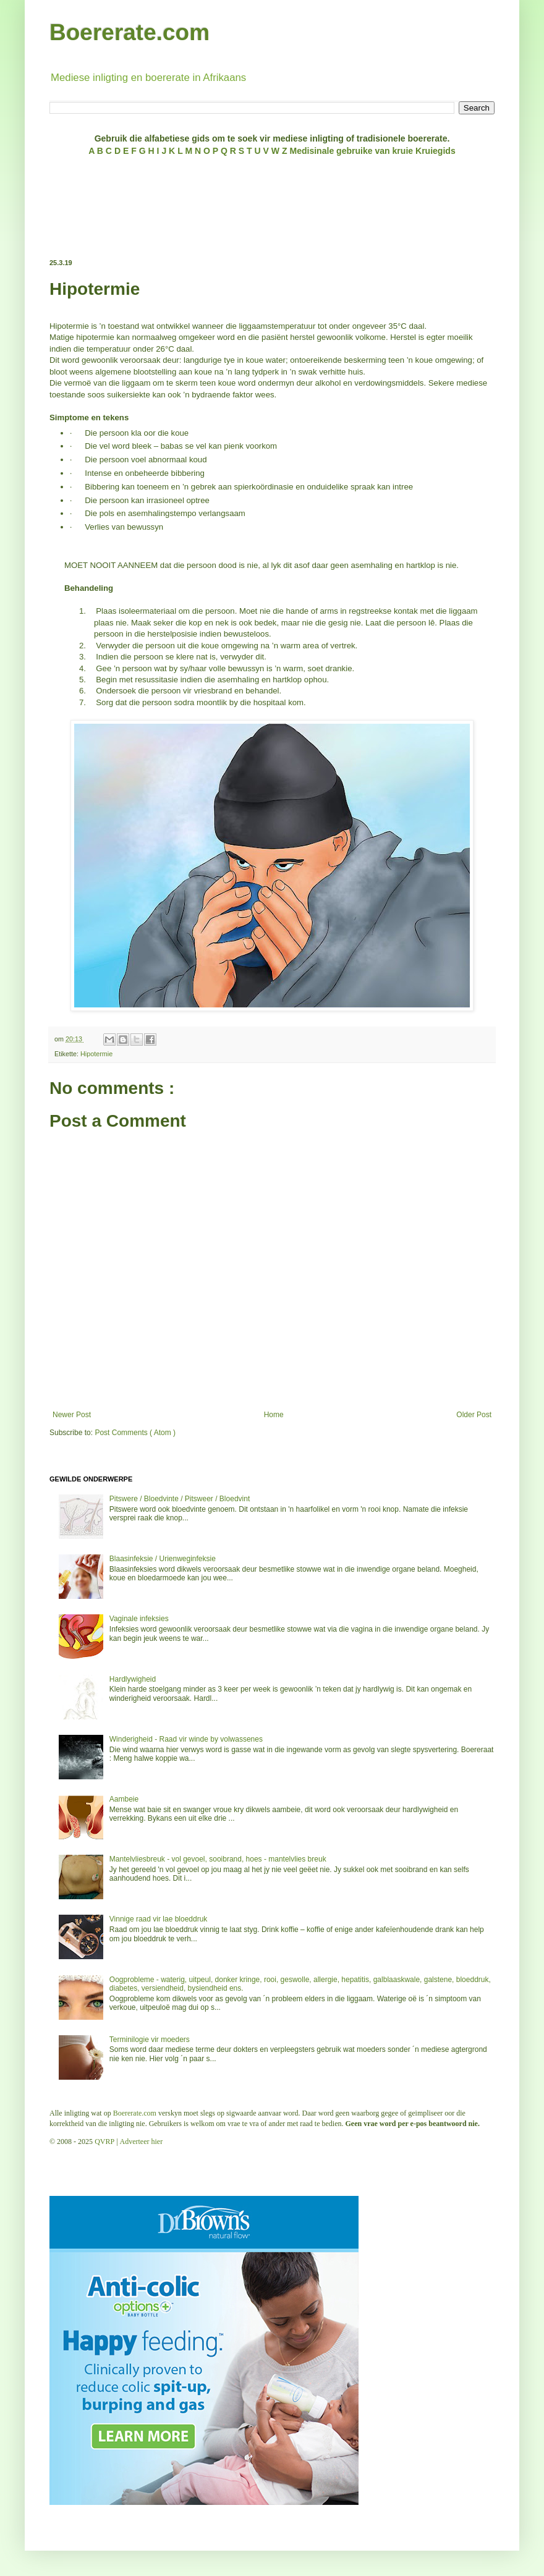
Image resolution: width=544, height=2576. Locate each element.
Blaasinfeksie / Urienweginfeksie (162, 1558)
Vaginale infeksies (139, 1618)
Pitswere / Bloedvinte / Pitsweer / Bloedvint (179, 1498)
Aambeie (123, 1799)
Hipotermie (96, 1053)
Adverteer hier (141, 2141)
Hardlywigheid (132, 1679)
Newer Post (72, 1414)
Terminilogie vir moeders (149, 2039)
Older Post (473, 1414)
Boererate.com (129, 32)
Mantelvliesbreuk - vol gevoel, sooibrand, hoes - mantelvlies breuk (217, 1859)
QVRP (104, 2141)
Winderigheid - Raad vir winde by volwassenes (186, 1739)
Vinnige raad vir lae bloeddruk (158, 1919)
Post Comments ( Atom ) (135, 1432)
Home (274, 1414)
